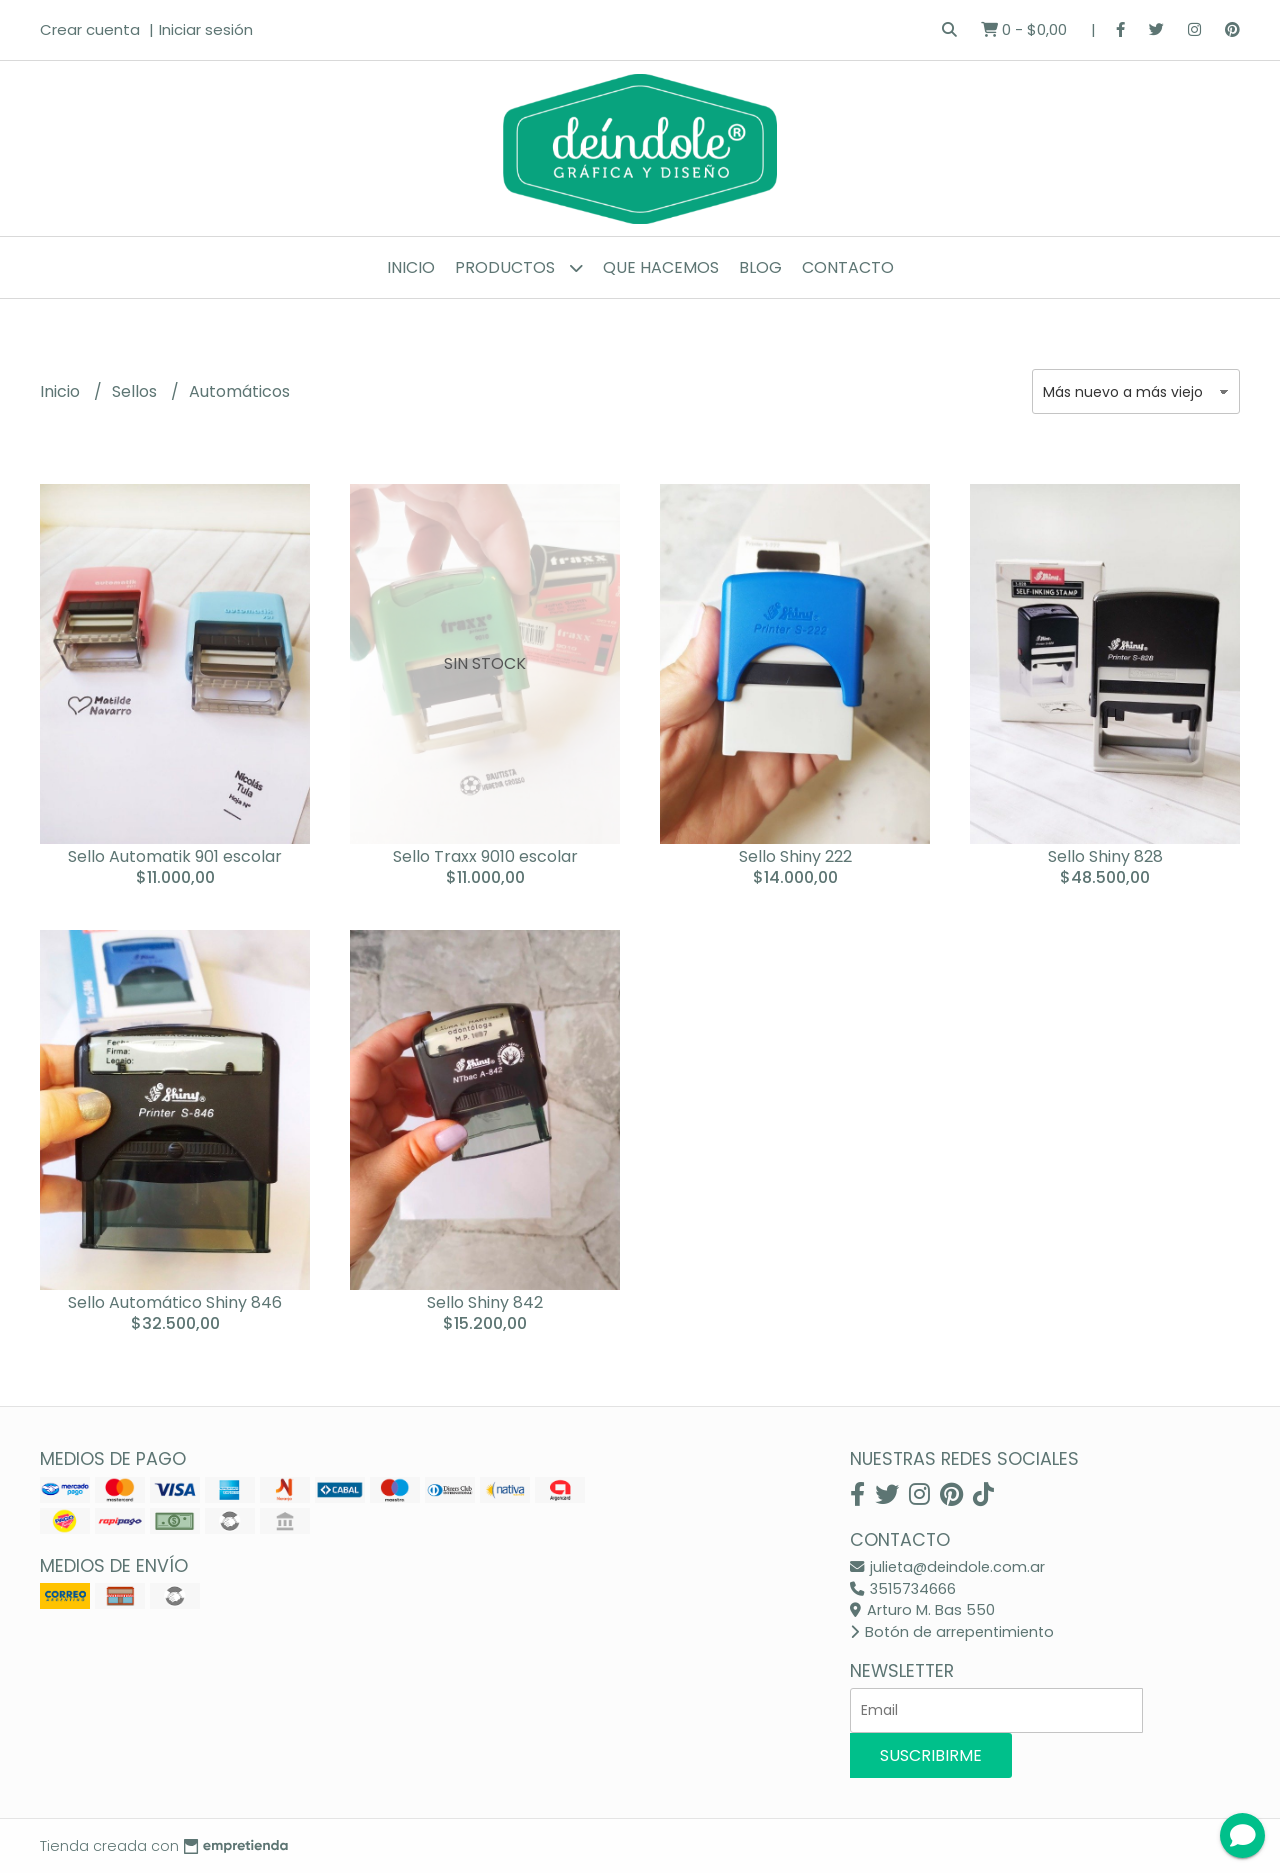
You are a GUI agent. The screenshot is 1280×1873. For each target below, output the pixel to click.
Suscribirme (931, 1755)
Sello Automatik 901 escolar (175, 856)
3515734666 (903, 1589)
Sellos (136, 391)
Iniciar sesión (206, 29)
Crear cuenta (90, 29)
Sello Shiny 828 (1105, 856)
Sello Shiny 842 (485, 1302)
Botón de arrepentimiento (952, 1632)
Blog (760, 267)
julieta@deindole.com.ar (947, 1567)
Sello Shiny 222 (795, 856)
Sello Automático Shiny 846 (175, 1302)
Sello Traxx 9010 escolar (485, 856)
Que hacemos (661, 267)
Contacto (848, 267)
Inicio (411, 267)
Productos (519, 267)
